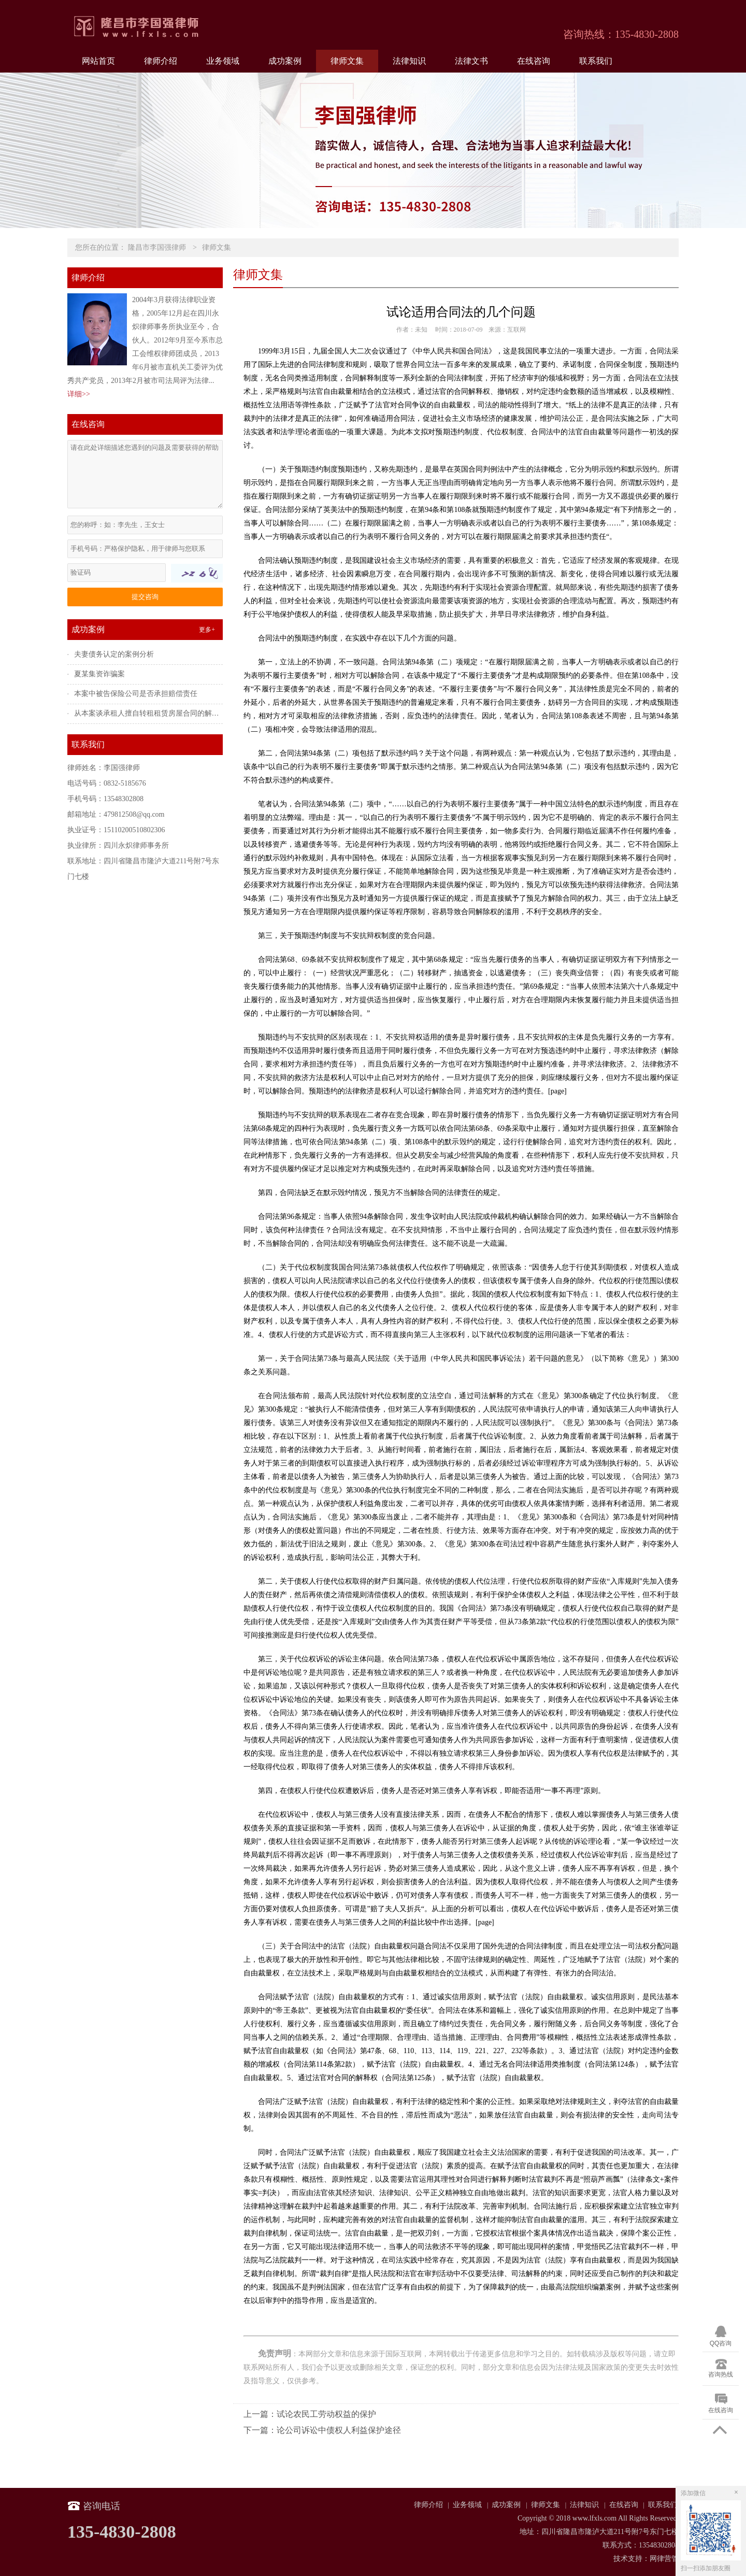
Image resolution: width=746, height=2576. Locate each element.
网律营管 (664, 2559)
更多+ (207, 629)
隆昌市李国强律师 (157, 247)
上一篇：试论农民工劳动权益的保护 (309, 2414)
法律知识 (409, 60)
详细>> (78, 394)
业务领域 (222, 60)
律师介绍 (160, 60)
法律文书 (471, 60)
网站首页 (98, 60)
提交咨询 (145, 597)
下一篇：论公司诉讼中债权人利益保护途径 (322, 2430)
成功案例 (285, 60)
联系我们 (595, 60)
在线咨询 (533, 60)
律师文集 (347, 60)
